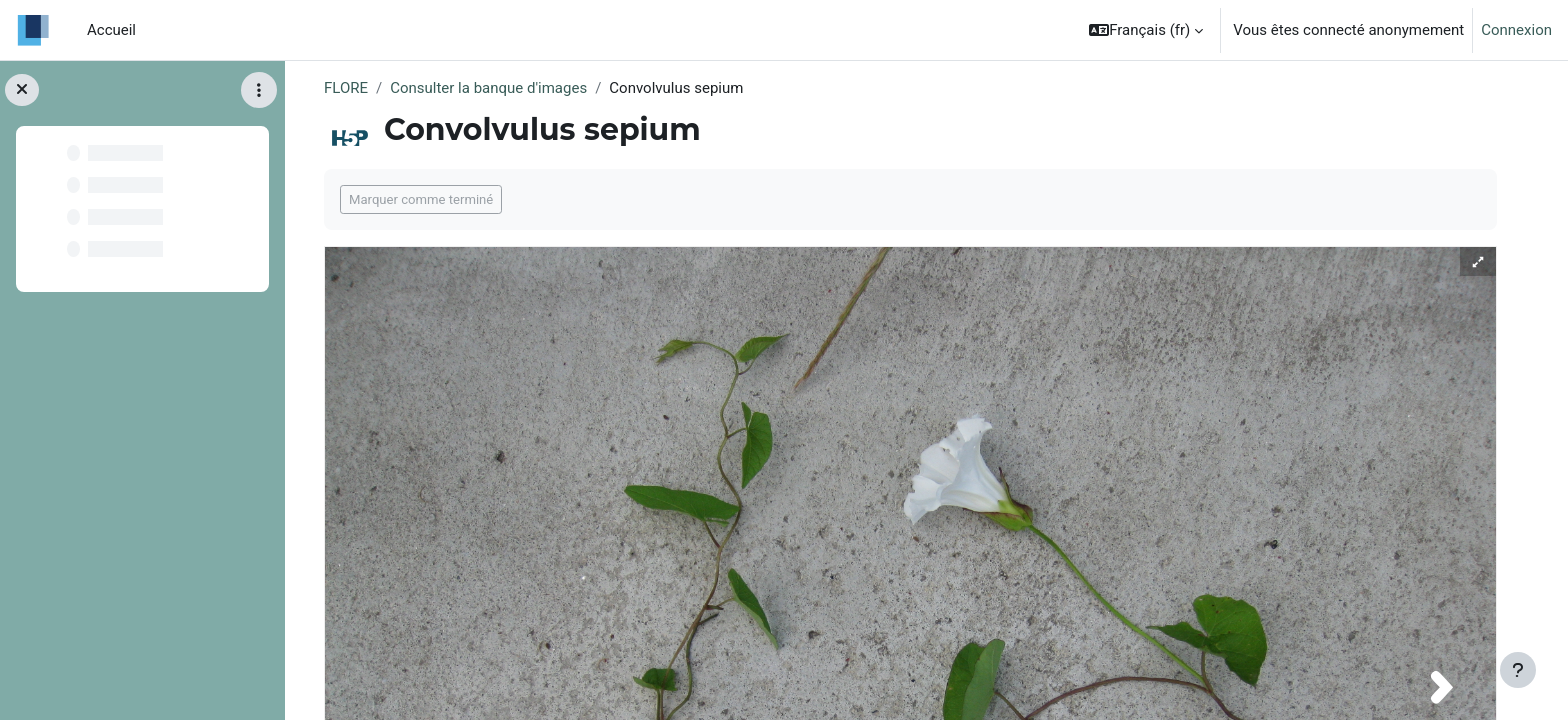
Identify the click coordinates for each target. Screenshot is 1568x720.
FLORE (346, 88)
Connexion (1516, 30)
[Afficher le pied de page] (1518, 670)
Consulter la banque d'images (488, 88)
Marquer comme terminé (421, 199)
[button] (1146, 30)
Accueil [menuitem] (111, 30)
